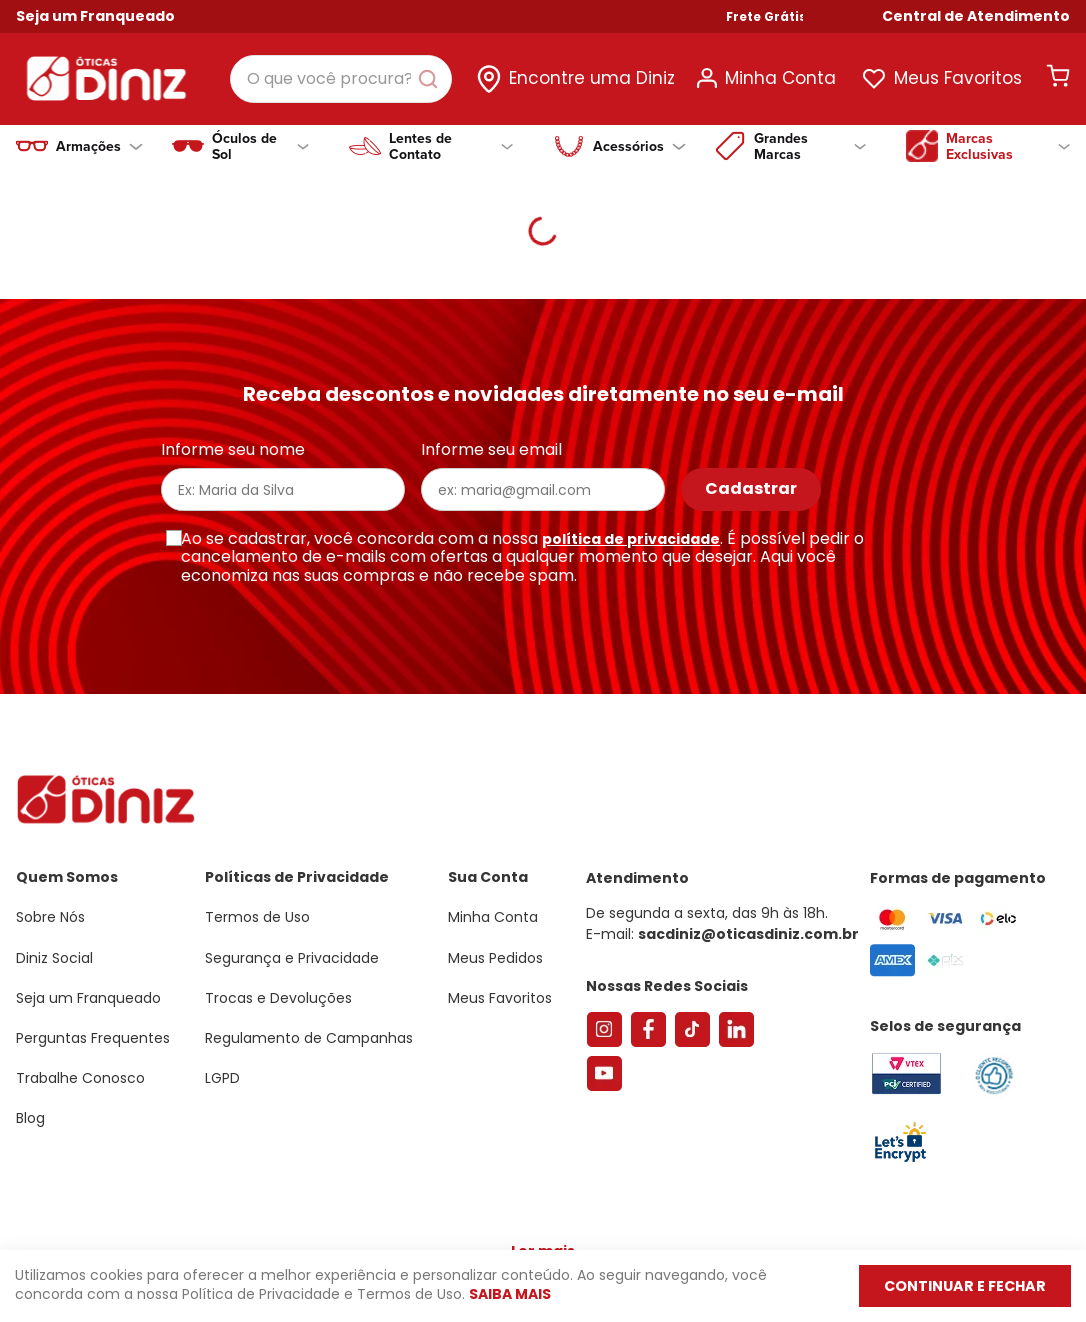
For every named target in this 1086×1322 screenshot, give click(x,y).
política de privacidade (631, 539)
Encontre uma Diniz (592, 78)
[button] (976, 16)
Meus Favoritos (958, 78)
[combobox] (341, 79)
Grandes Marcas (810, 146)
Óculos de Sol (260, 146)
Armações (99, 146)
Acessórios (639, 146)
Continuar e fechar (955, 1285)
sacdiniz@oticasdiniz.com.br (748, 934)
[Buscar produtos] (432, 79)
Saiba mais (510, 1295)
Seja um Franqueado (95, 16)
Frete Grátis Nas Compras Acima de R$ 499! (917, 17)
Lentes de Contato (451, 146)
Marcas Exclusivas (1008, 146)
